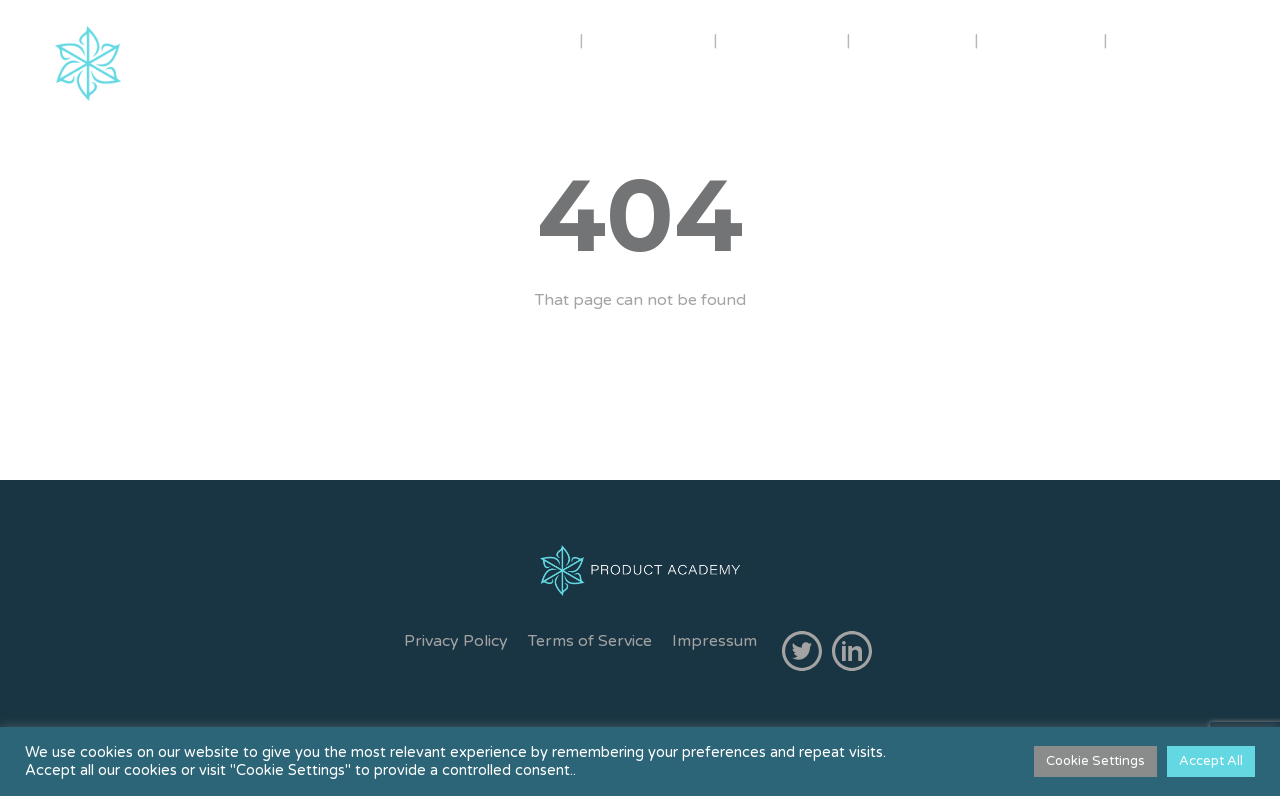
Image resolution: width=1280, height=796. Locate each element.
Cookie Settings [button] (1095, 761)
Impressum (714, 641)
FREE (1154, 39)
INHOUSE (914, 39)
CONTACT (1043, 39)
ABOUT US (511, 39)
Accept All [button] (1211, 761)
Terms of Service (590, 641)
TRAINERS (650, 39)
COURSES (782, 39)
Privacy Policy (456, 641)
